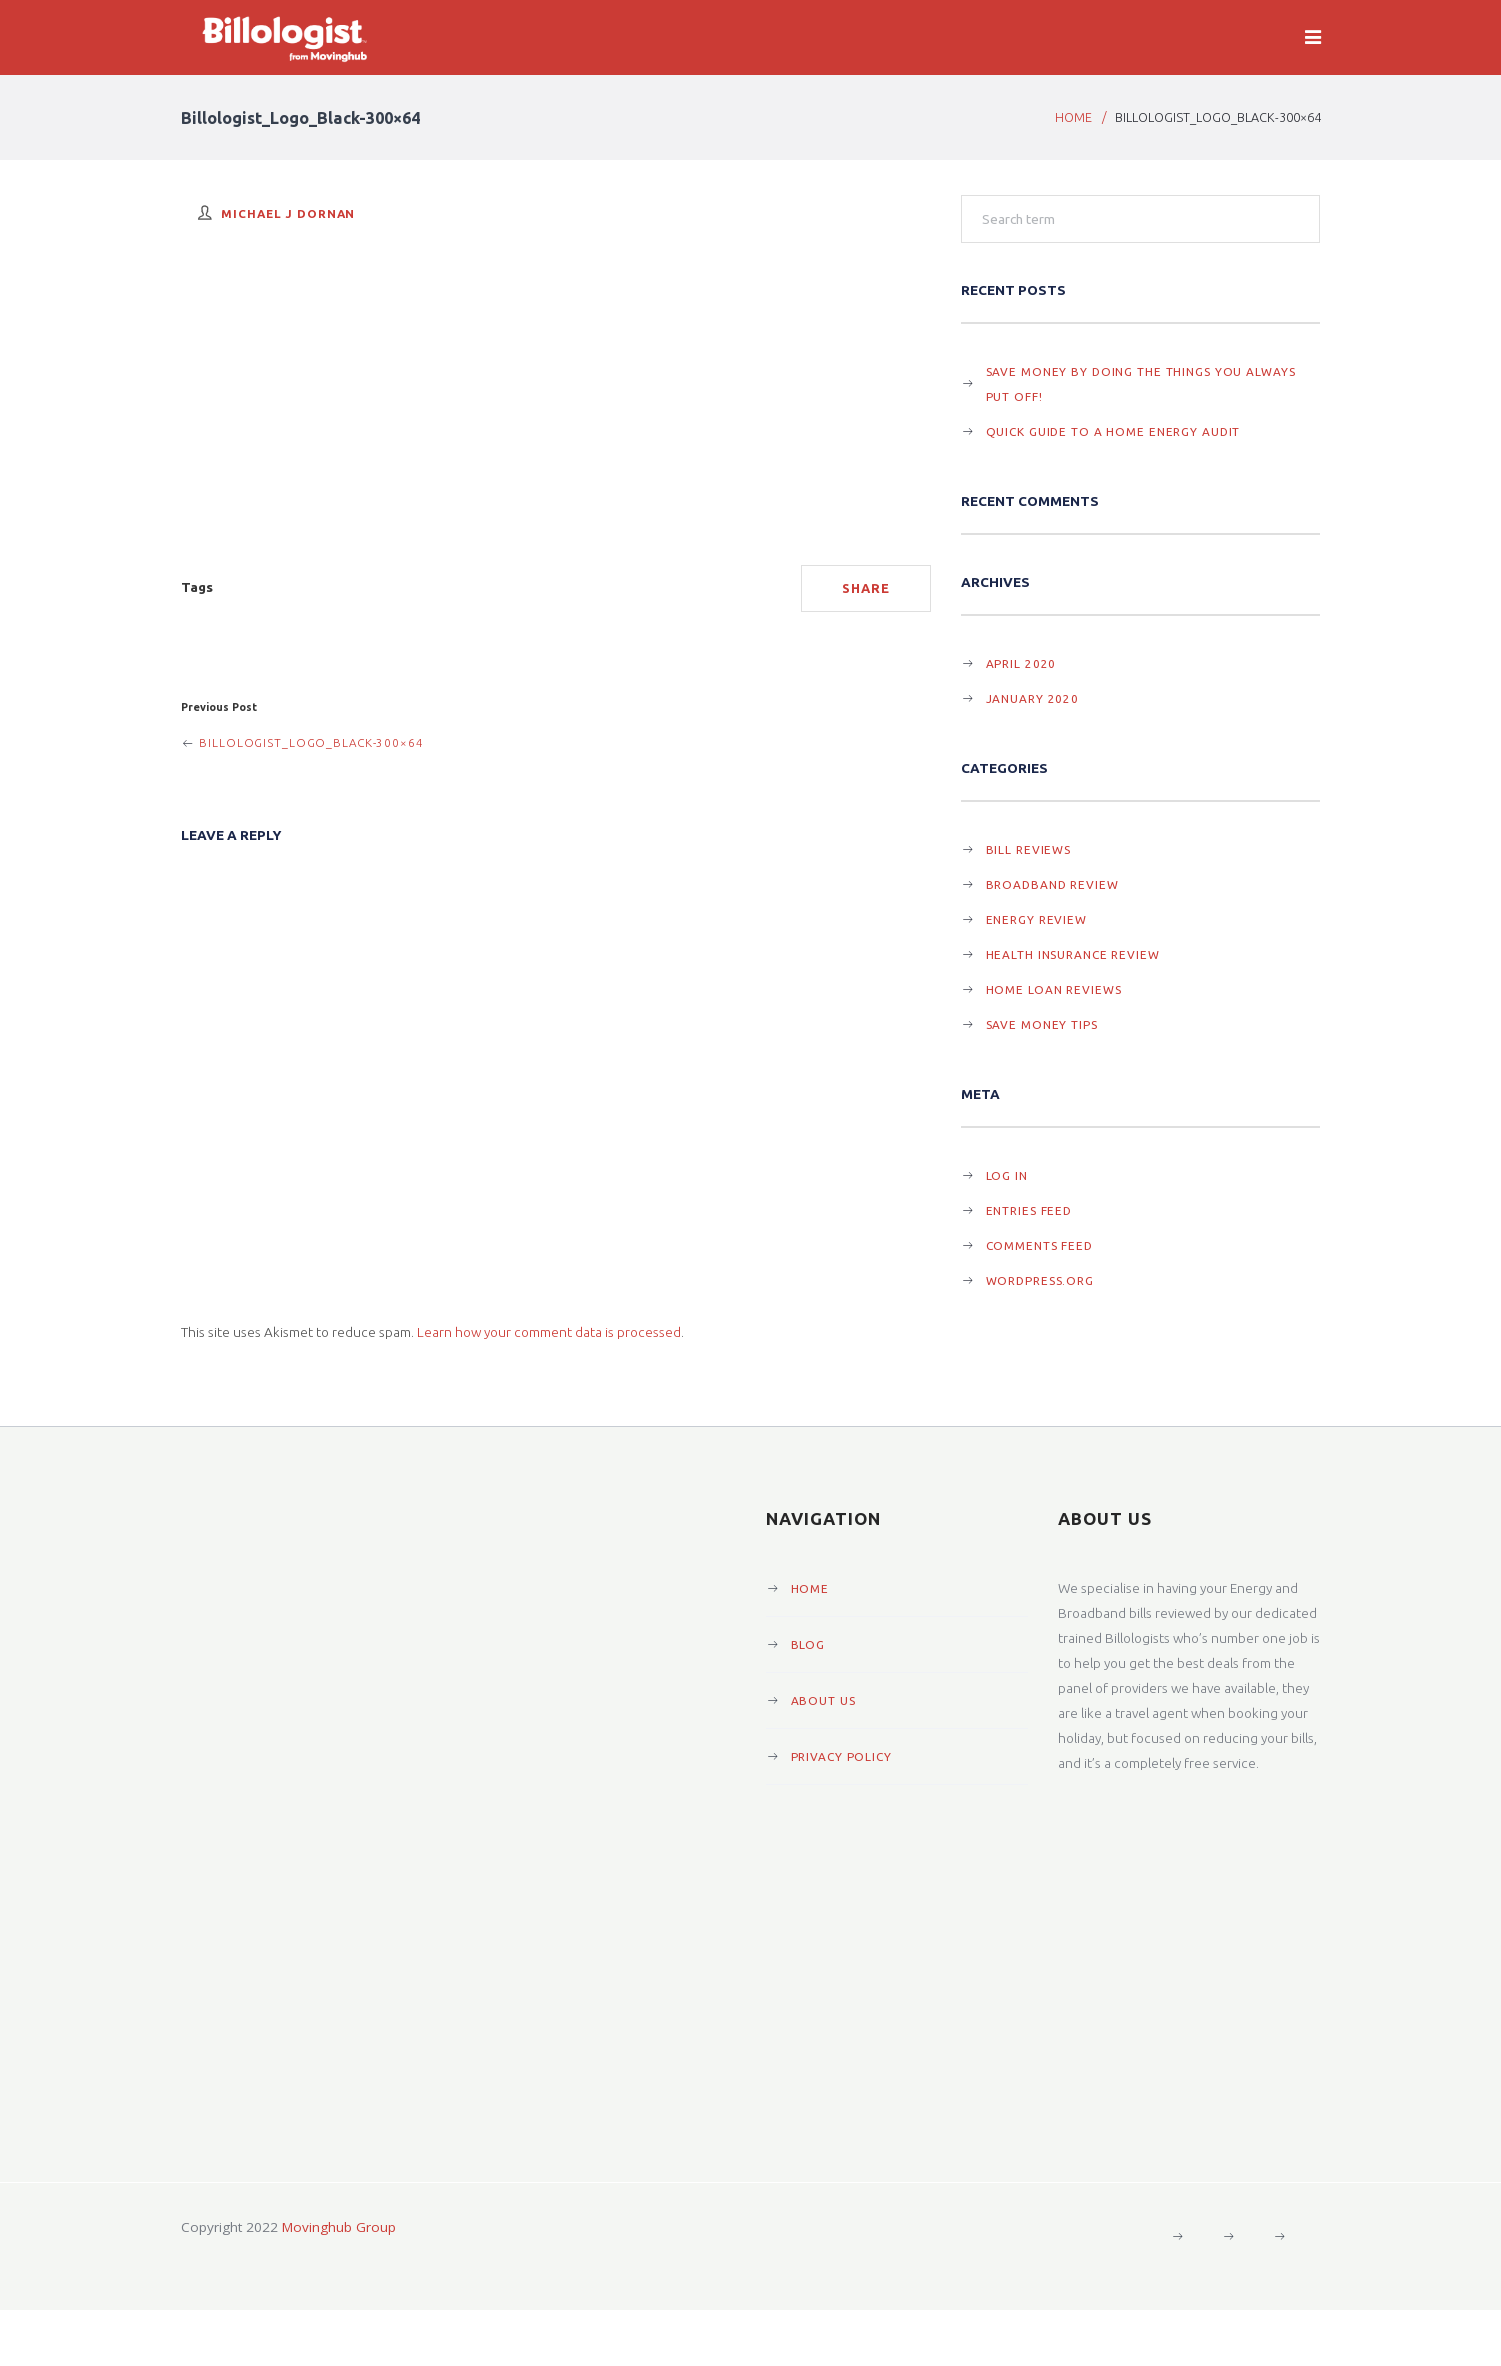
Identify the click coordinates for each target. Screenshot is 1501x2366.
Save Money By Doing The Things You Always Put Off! (1141, 384)
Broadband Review (1052, 884)
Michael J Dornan (288, 213)
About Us (823, 1700)
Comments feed (1039, 1245)
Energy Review (1036, 919)
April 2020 (1021, 663)
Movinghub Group (339, 2227)
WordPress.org (1040, 1280)
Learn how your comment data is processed (549, 1332)
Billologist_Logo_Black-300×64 (302, 742)
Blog (808, 1644)
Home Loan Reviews (1054, 989)
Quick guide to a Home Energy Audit (1113, 431)
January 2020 (1033, 698)
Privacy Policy (841, 1756)
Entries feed (1029, 1210)
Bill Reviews (1029, 849)
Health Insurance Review (1073, 954)
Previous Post (219, 707)
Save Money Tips (1042, 1024)
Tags (197, 587)
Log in (1007, 1175)
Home (1073, 117)
